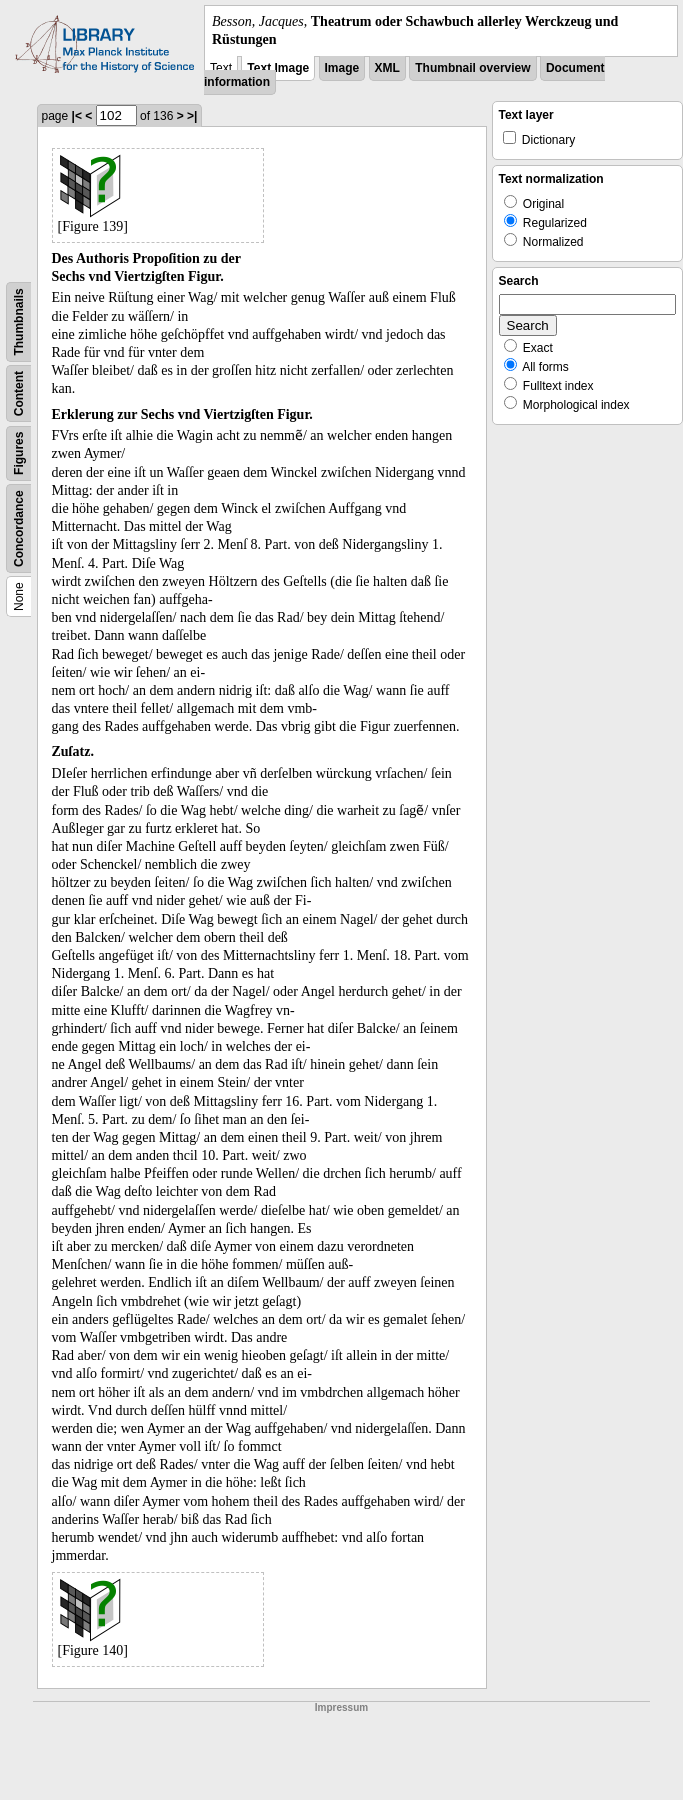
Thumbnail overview (472, 68)
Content (19, 393)
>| (192, 116)
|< (77, 116)
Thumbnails (19, 322)
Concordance (19, 529)
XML (387, 68)
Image (342, 68)
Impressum (341, 1707)
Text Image (278, 68)
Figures (19, 453)
